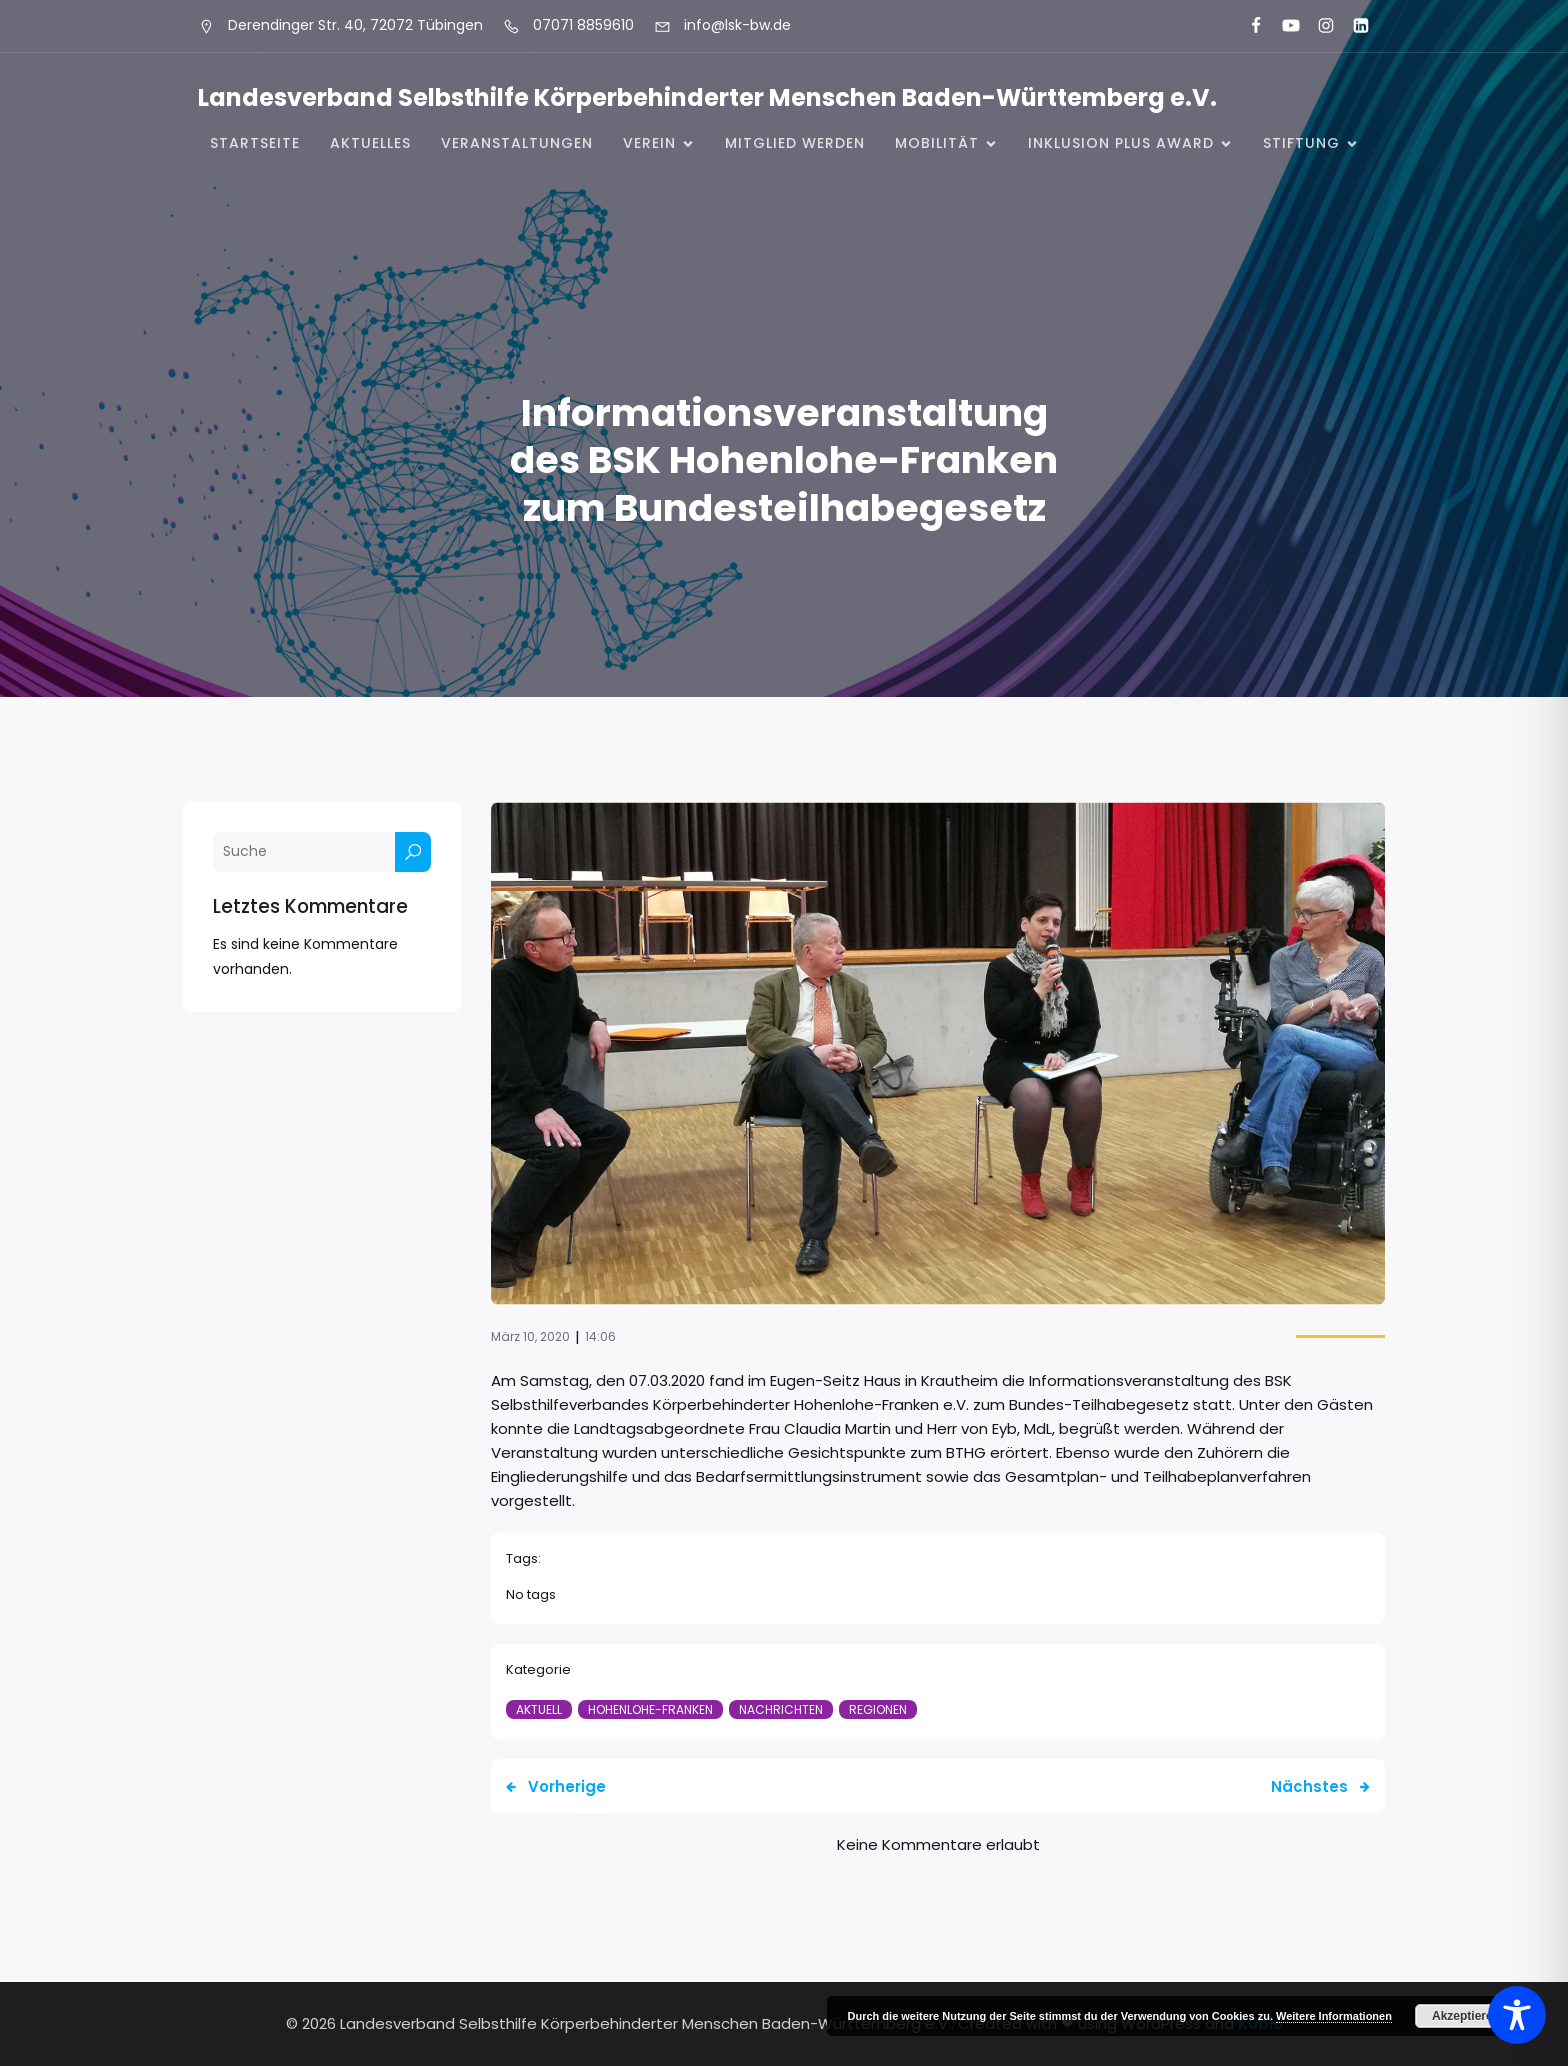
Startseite (255, 143)
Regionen (878, 1709)
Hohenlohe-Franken (650, 1709)
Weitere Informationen (1334, 2016)
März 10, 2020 (530, 1336)
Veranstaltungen (517, 143)
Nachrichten (781, 1709)
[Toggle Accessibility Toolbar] (1517, 2015)
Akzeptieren (1466, 2016)
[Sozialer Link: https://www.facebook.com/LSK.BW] (1247, 26)
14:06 (600, 1336)
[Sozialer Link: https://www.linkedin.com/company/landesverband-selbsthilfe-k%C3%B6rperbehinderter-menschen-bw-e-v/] (1352, 26)
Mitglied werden (795, 143)
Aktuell (539, 1709)
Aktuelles (370, 143)
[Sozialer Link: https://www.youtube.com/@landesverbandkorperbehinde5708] (1282, 26)
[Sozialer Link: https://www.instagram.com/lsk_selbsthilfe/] (1317, 26)
